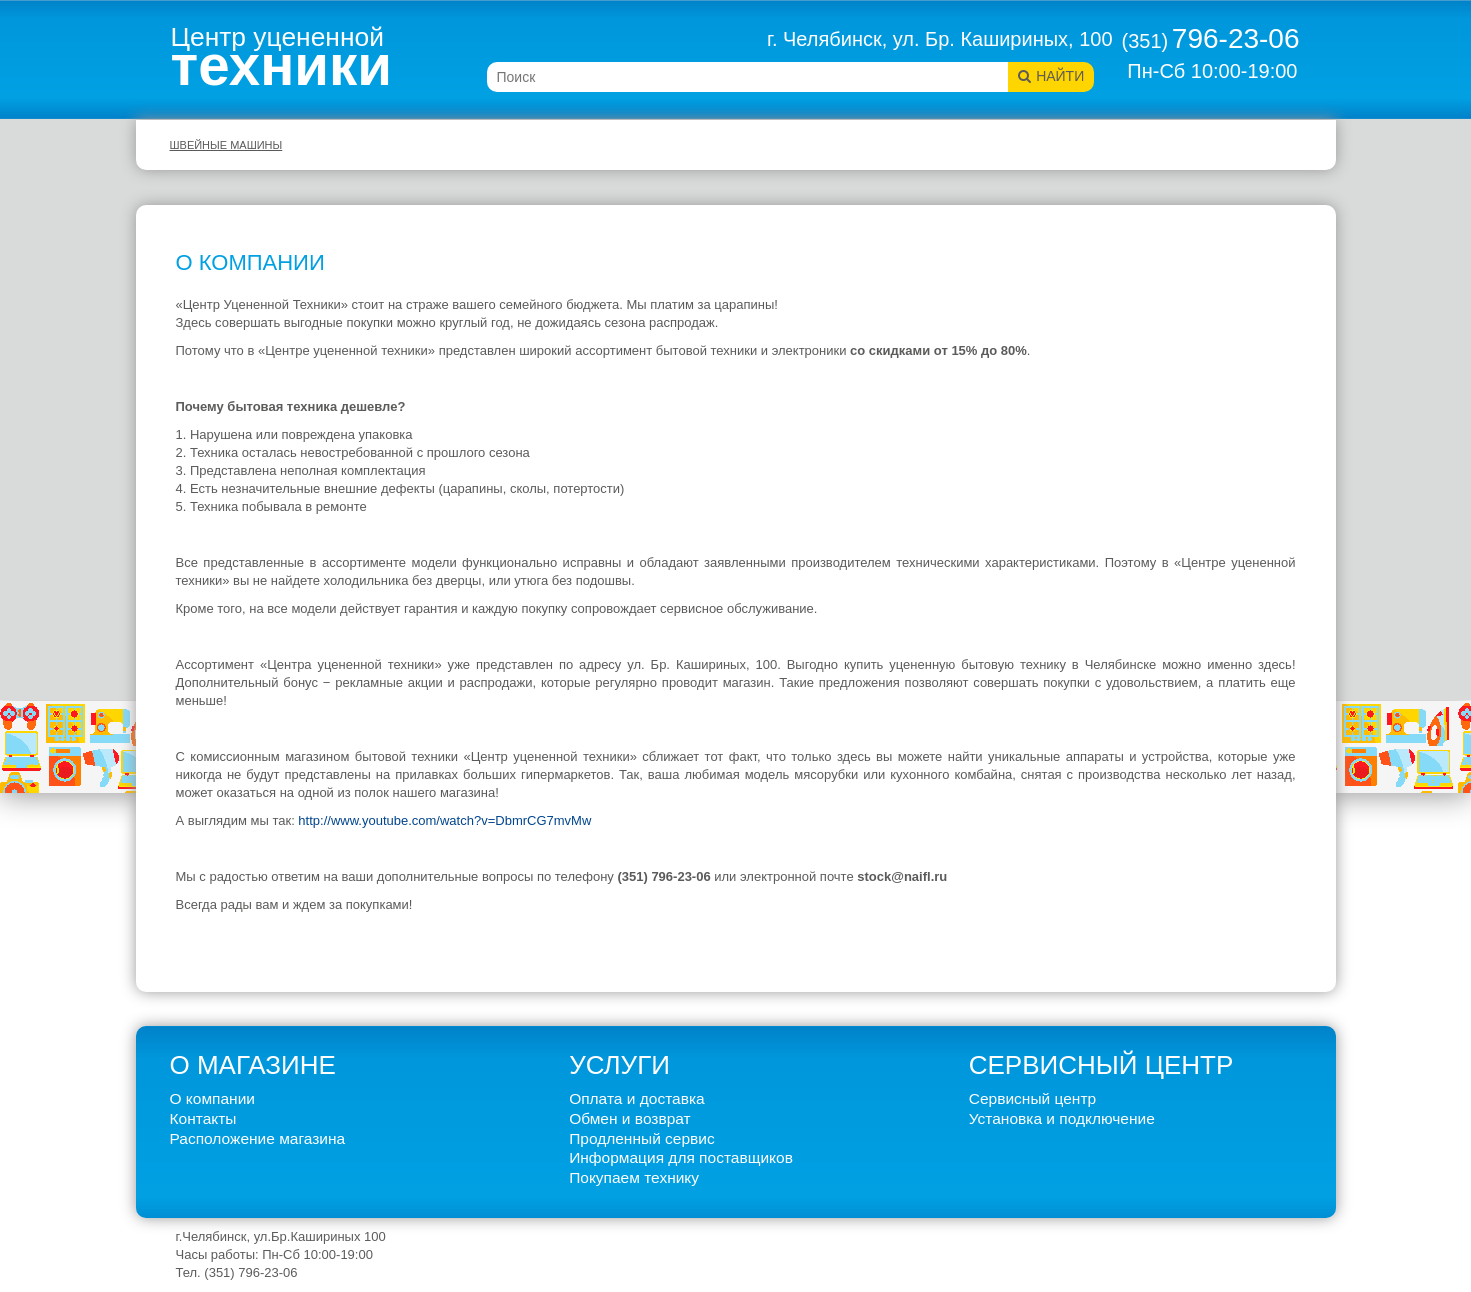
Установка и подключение (1062, 1118)
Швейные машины (226, 145)
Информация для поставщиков (681, 1157)
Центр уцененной (282, 57)
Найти (1060, 76)
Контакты (203, 1118)
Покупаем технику (634, 1177)
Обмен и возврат (630, 1118)
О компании (213, 1098)
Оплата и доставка (637, 1098)
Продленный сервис (642, 1138)
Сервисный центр (1032, 1098)
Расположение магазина (258, 1138)
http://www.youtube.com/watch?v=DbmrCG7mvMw (444, 820)
